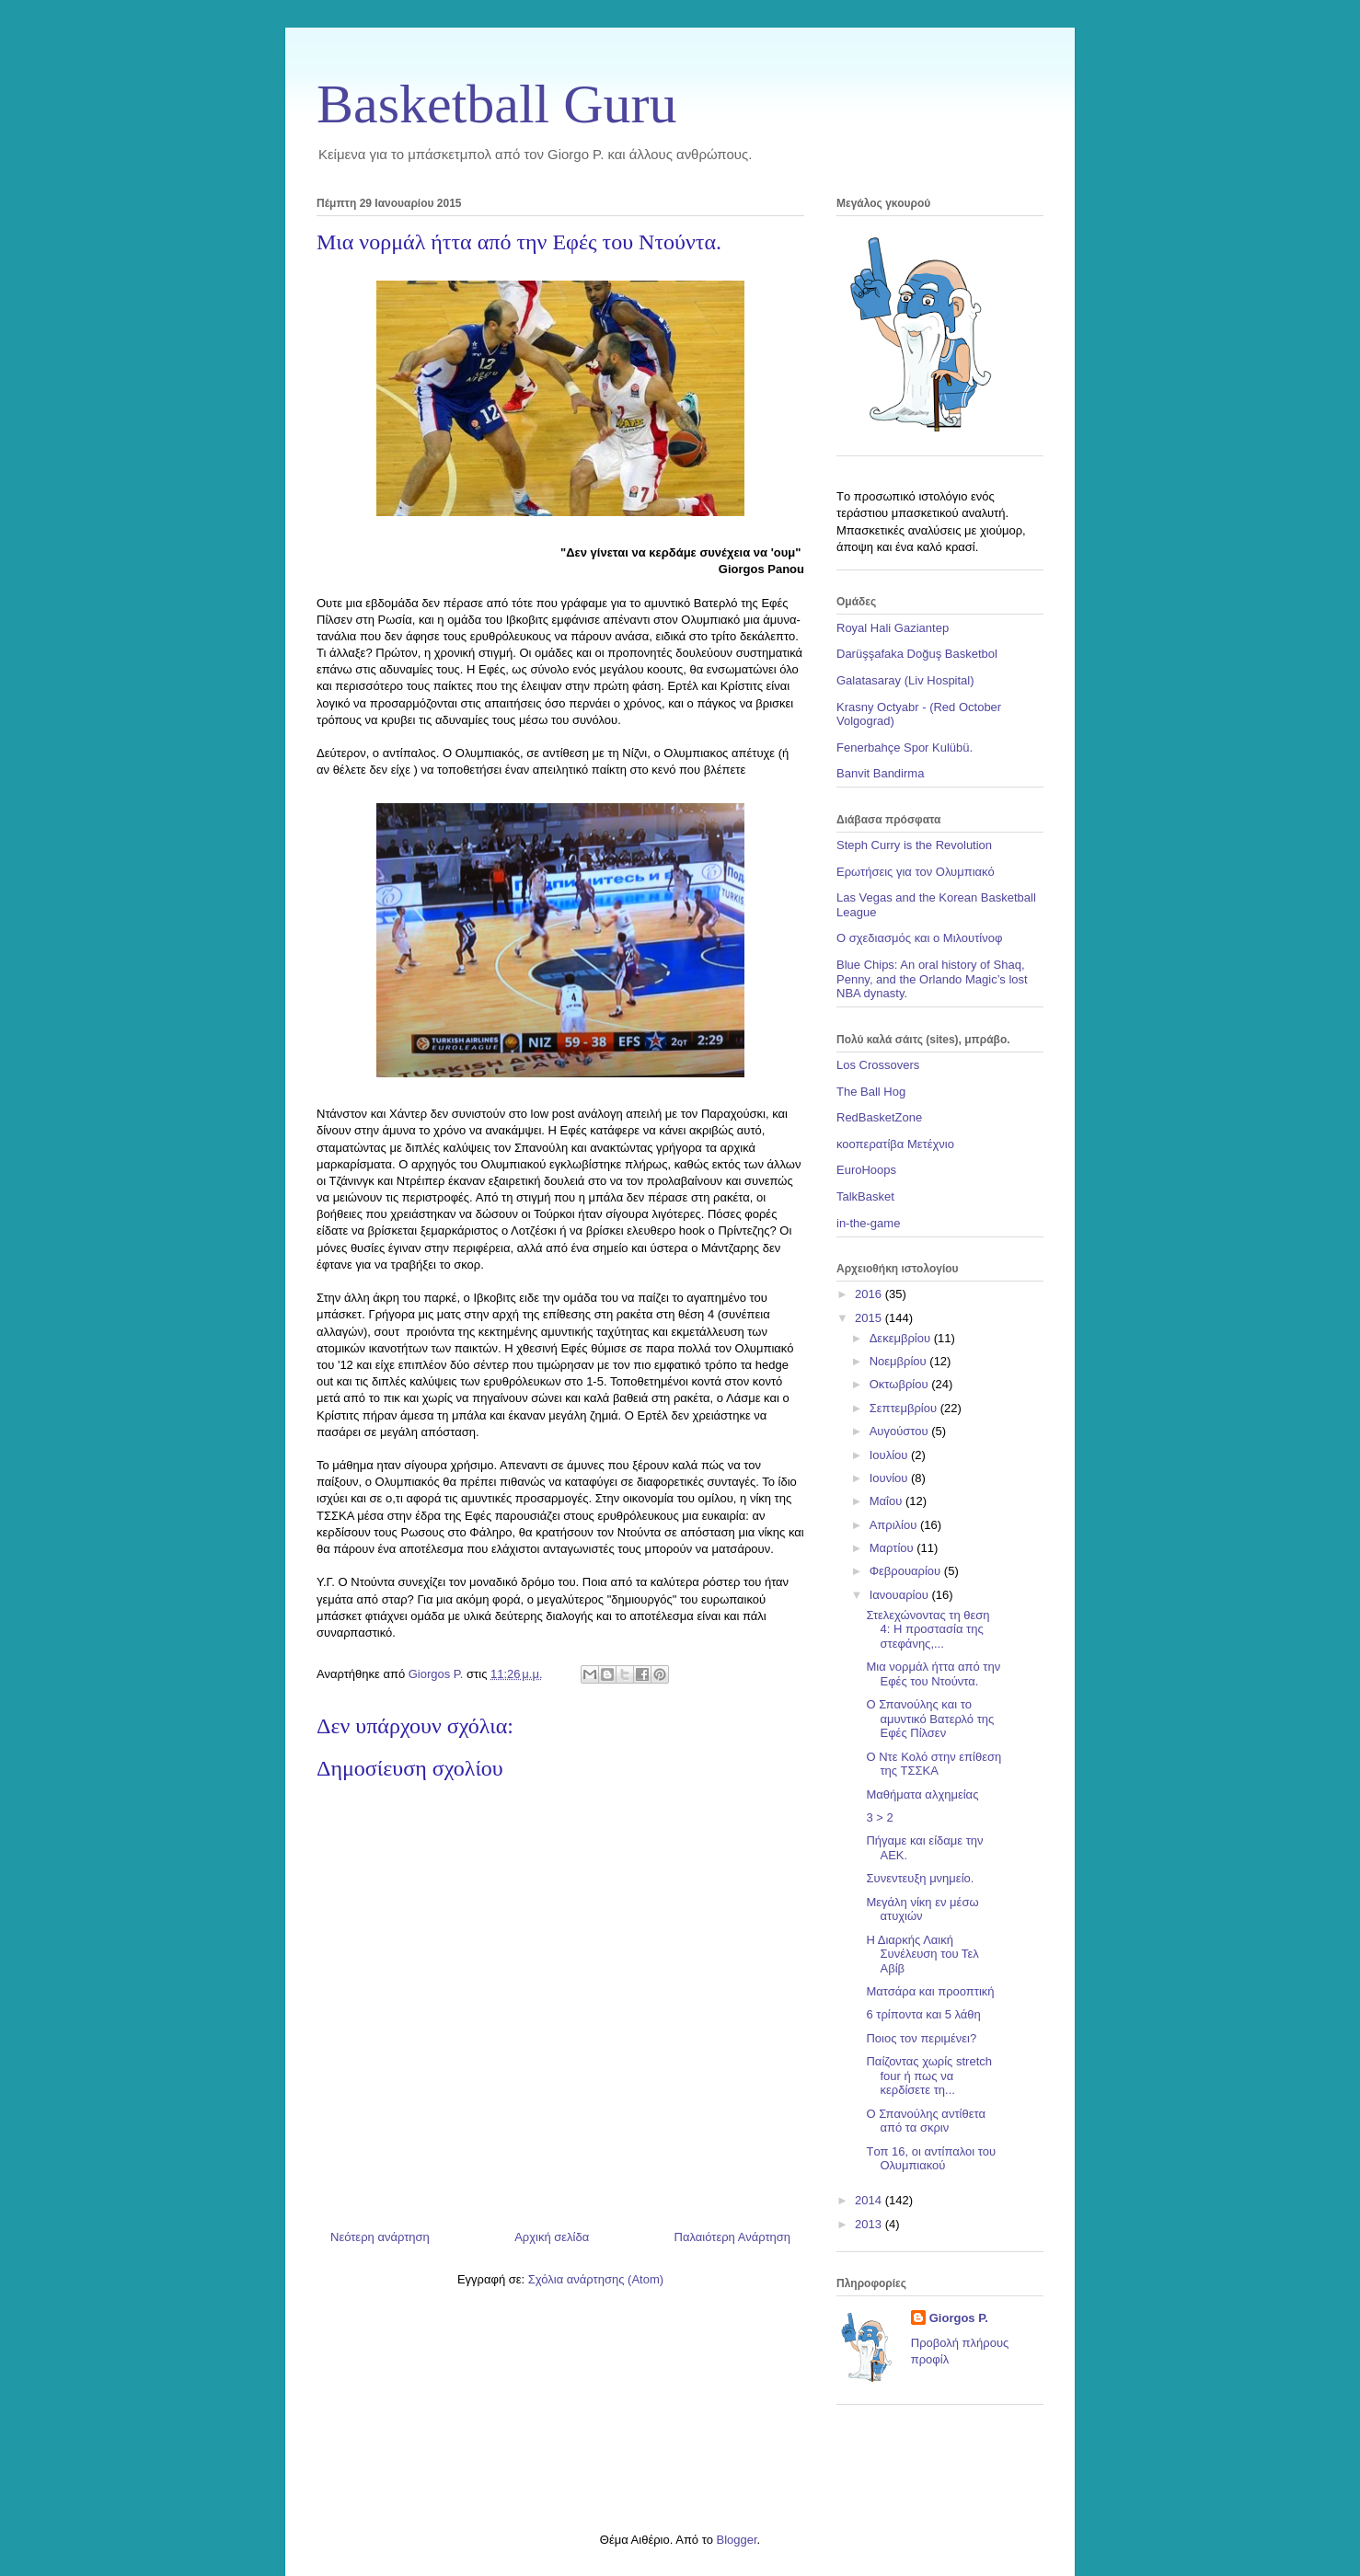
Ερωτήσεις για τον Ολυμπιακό (915, 872)
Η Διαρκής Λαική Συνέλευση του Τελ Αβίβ (922, 1954)
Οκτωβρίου (900, 1384)
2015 (870, 1318)
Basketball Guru (497, 104)
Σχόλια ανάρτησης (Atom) (595, 2279)
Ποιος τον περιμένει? (921, 2038)
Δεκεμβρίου (902, 1338)
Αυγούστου (901, 1431)
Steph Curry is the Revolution (914, 845)
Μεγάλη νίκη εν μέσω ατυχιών (922, 1909)
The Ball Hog (870, 1091)
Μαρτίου (893, 1548)
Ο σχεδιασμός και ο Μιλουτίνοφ (919, 938)
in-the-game (868, 1223)
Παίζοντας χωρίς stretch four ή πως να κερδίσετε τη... (929, 2075)
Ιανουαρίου (901, 1595)
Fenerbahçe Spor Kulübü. (904, 747)
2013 (870, 2224)
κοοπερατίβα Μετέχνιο (895, 1144)
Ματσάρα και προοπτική (930, 1991)
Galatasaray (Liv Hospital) (905, 680)
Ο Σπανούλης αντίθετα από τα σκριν (925, 2121)
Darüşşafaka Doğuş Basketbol (916, 654)
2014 (870, 2200)
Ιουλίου (890, 1455)
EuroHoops (866, 1170)
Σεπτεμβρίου (905, 1408)
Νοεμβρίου (900, 1361)
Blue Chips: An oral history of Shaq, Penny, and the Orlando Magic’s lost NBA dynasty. (932, 979)
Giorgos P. (958, 2318)
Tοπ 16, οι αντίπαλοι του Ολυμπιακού (931, 2159)
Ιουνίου (890, 1478)
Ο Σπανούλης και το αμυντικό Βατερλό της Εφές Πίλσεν (930, 1718)
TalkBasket (865, 1196)
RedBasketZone (879, 1117)
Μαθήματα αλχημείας (922, 1794)
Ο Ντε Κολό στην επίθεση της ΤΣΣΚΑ (933, 1764)
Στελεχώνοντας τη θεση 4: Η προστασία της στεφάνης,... (927, 1629)
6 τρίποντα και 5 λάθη (923, 2014)
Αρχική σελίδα (551, 2237)
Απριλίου (895, 1525)
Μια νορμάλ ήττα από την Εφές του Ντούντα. (933, 1674)
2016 (870, 1294)
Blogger (736, 2540)
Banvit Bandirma (880, 773)
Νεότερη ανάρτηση (380, 2237)
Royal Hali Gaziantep (892, 628)
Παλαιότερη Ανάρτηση (732, 2237)
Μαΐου (887, 1501)
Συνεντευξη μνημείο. (920, 1878)
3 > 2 (879, 1817)
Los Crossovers (877, 1065)
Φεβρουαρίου (907, 1571)
